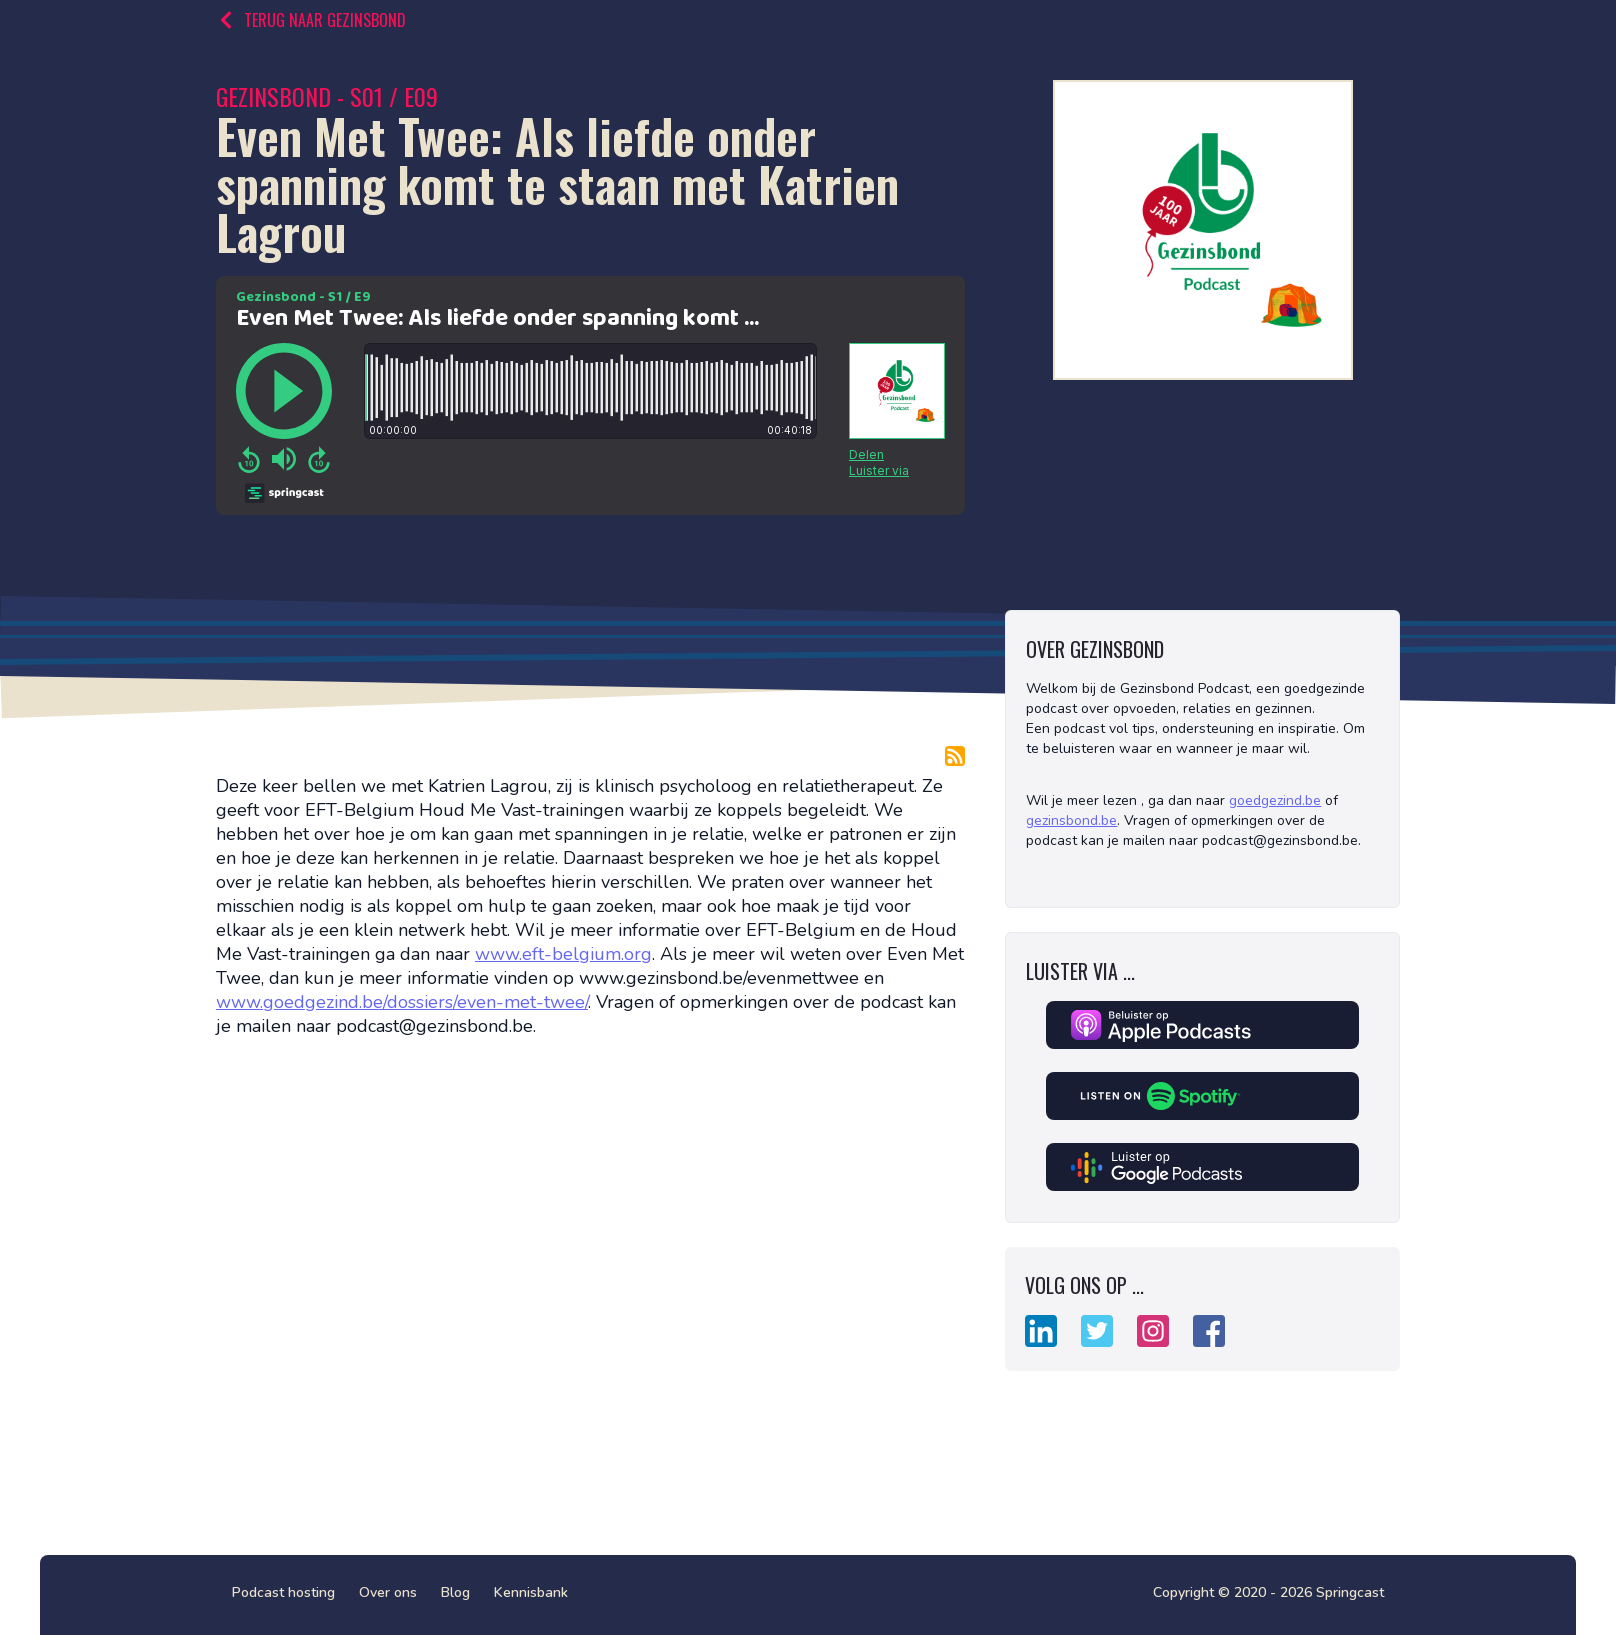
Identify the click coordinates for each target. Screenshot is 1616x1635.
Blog (455, 1592)
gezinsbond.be (1071, 820)
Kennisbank (531, 1592)
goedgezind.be (1275, 800)
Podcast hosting (283, 1592)
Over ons (388, 1592)
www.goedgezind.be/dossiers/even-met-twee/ (402, 1002)
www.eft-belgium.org (563, 954)
